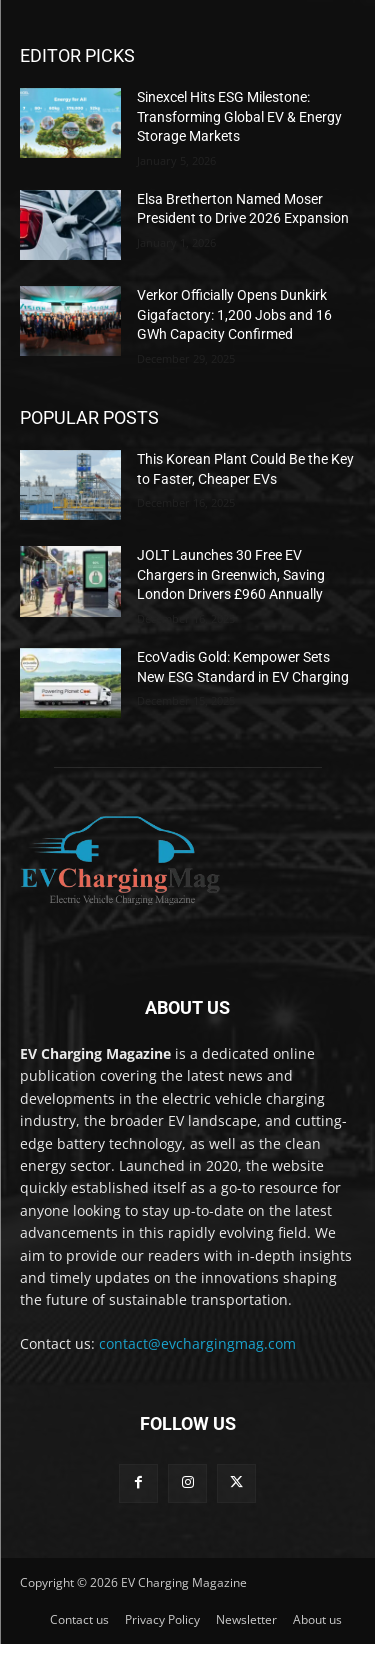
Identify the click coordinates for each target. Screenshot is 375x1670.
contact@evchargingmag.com (197, 1343)
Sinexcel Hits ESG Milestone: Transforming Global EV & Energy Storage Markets (239, 116)
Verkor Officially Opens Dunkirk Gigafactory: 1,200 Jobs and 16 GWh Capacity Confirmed (234, 314)
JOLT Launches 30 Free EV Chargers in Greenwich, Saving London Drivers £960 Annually (231, 574)
